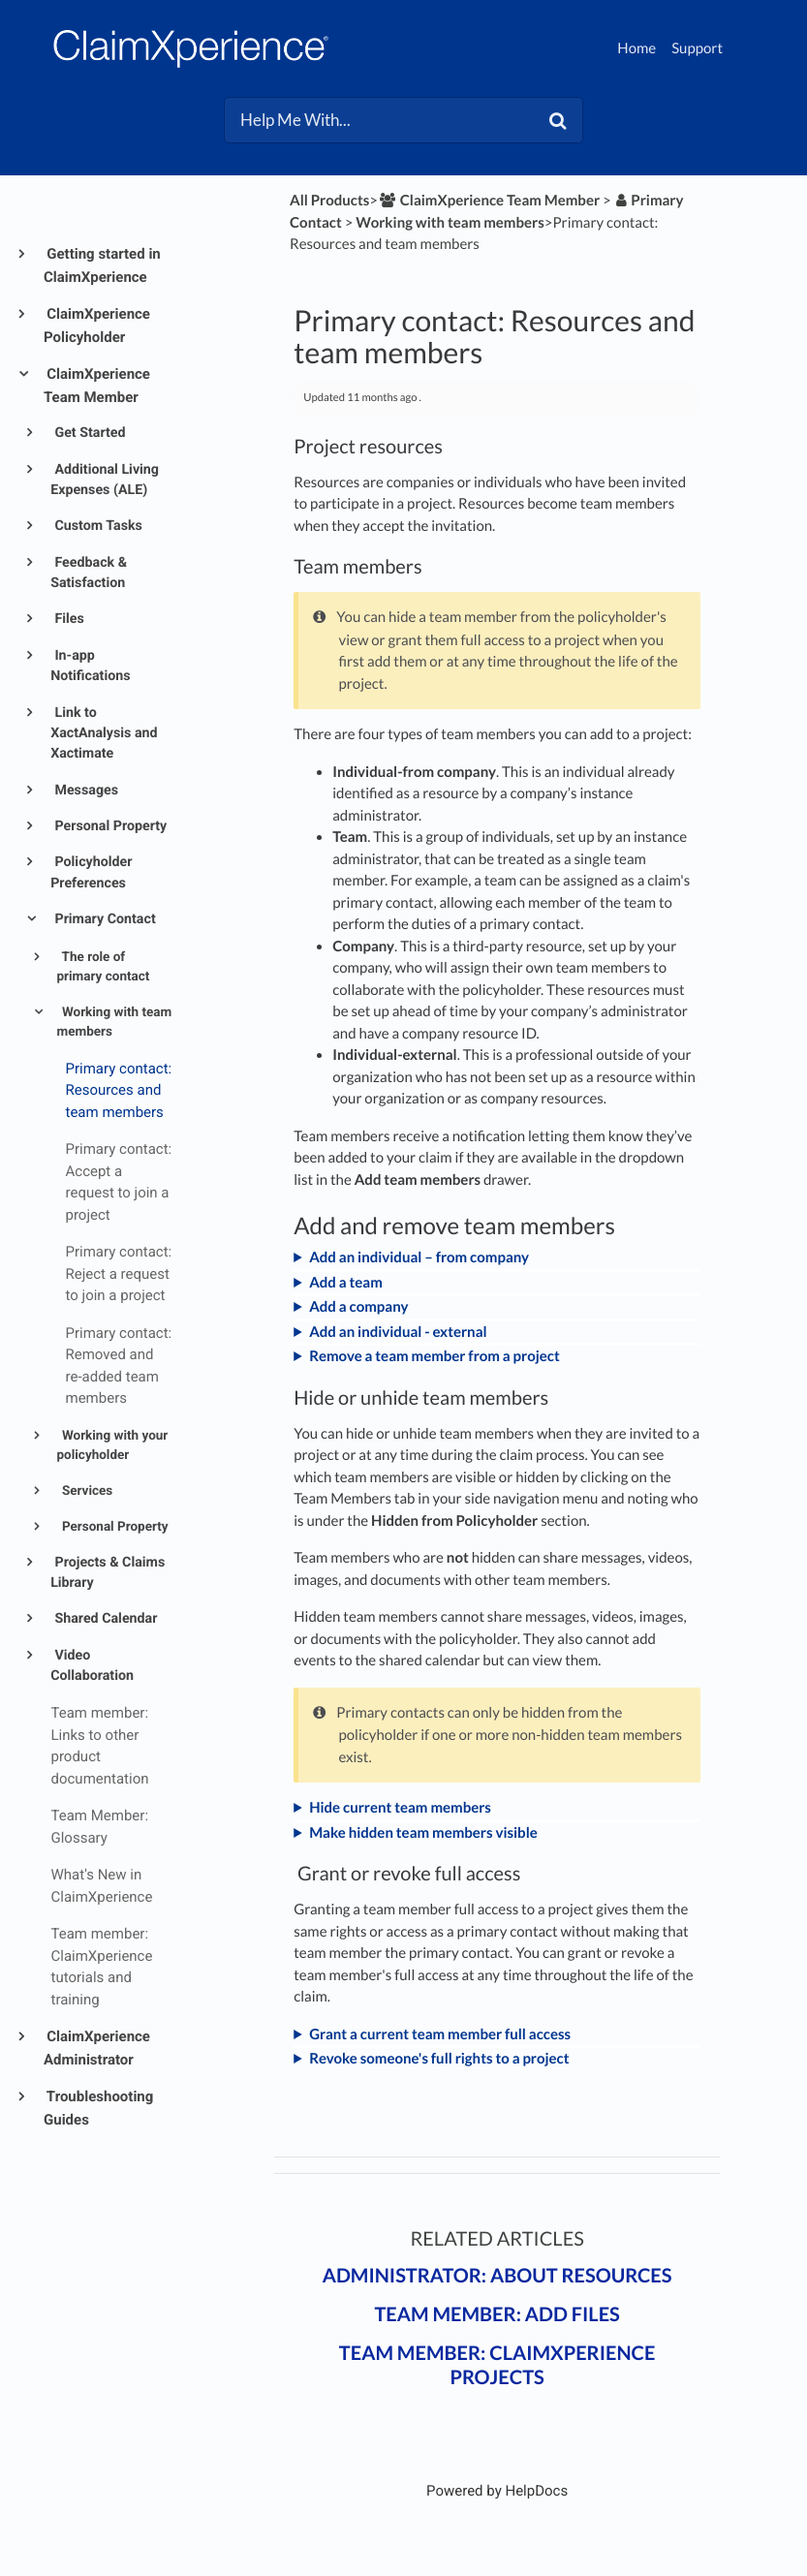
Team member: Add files (496, 2314)
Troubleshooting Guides (98, 2108)
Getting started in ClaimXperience (102, 265)
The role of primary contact (103, 966)
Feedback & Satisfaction (88, 573)
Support (697, 48)
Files (67, 619)
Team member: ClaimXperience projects (497, 2365)
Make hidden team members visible (423, 1833)
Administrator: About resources (497, 2275)
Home (636, 48)
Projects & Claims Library (107, 1573)
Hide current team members (400, 1807)
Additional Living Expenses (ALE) (104, 480)
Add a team (346, 1282)
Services (86, 1491)
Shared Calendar (104, 1619)
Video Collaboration (92, 1666)
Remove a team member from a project (434, 1356)
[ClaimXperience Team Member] (489, 200)
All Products (329, 200)
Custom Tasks (96, 526)
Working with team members (114, 1022)
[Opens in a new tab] (497, 2490)
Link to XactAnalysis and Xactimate (103, 733)
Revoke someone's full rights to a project (439, 2058)
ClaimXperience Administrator (97, 2048)
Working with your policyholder (113, 1445)
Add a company (358, 1307)
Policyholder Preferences (91, 872)
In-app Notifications (90, 666)
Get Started (88, 433)
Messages (84, 790)
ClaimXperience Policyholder (97, 325)
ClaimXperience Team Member (97, 385)
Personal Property (109, 826)
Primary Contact (103, 919)
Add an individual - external (397, 1332)
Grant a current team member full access (440, 2034)
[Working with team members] (449, 223)
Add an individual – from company (419, 1257)
